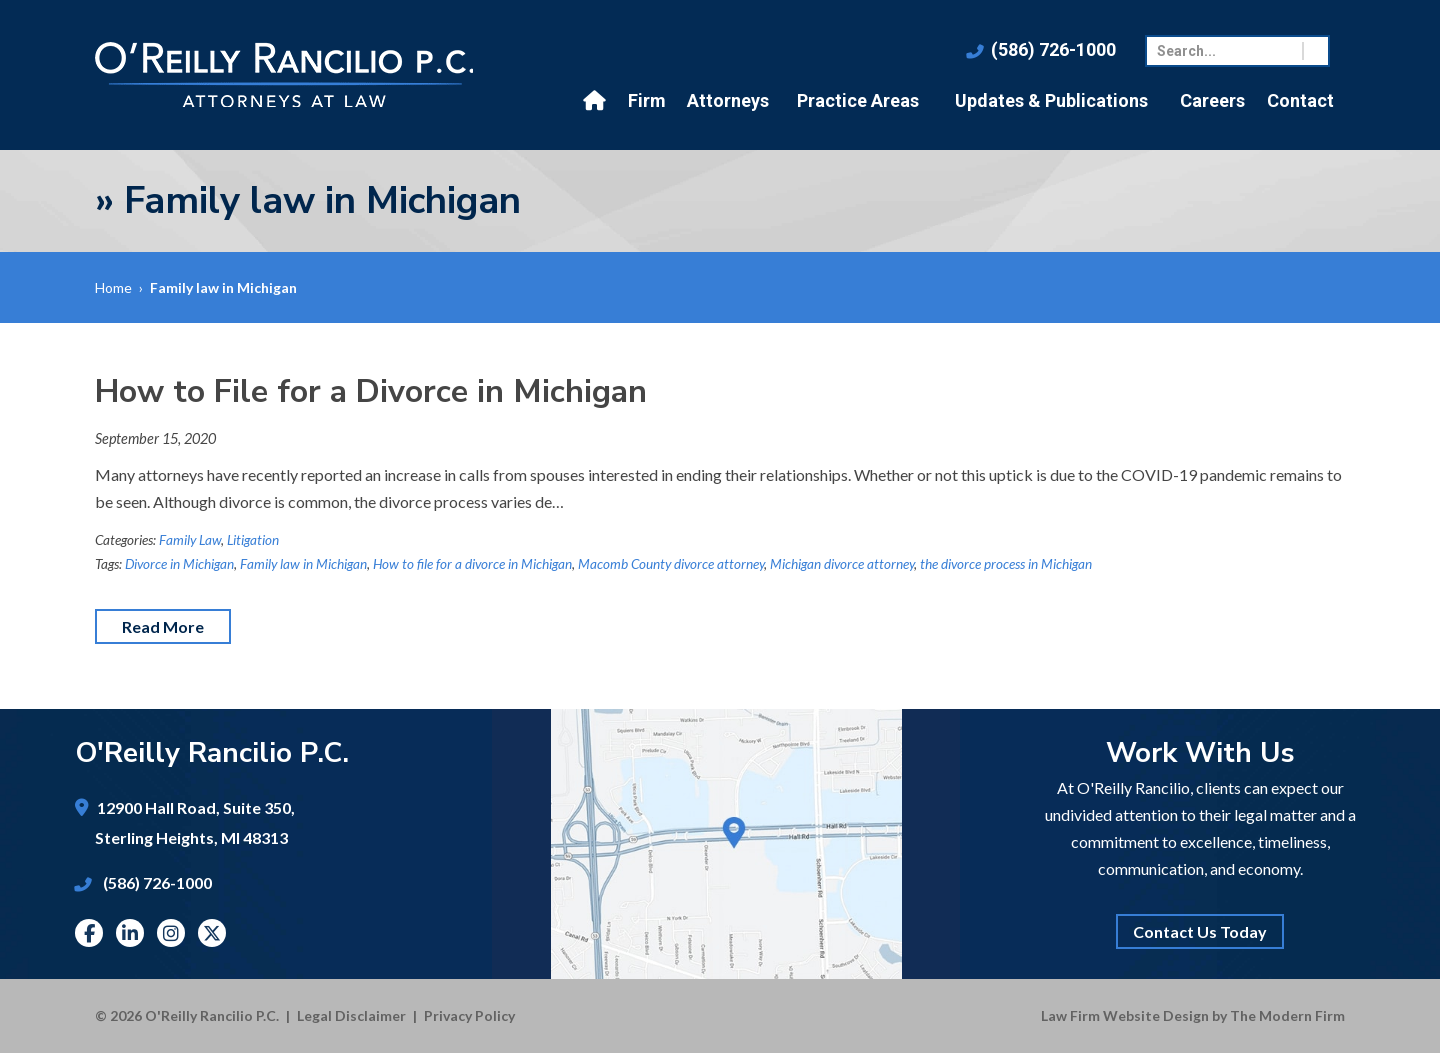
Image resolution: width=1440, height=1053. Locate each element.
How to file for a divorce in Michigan (472, 564)
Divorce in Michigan (179, 564)
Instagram (171, 933)
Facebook (89, 933)
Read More (163, 626)
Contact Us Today (1200, 931)
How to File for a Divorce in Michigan (371, 391)
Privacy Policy (469, 1015)
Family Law (190, 540)
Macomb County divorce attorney (671, 564)
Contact (1300, 100)
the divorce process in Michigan (1006, 564)
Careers (1212, 100)
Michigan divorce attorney (842, 564)
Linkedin (130, 933)
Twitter (212, 933)
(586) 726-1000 (1053, 49)
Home (597, 101)
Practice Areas (858, 100)
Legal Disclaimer (351, 1015)
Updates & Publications (1051, 100)
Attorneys (728, 100)
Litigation (253, 540)
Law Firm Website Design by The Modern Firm (1193, 1015)
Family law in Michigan (303, 564)
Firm (647, 100)
